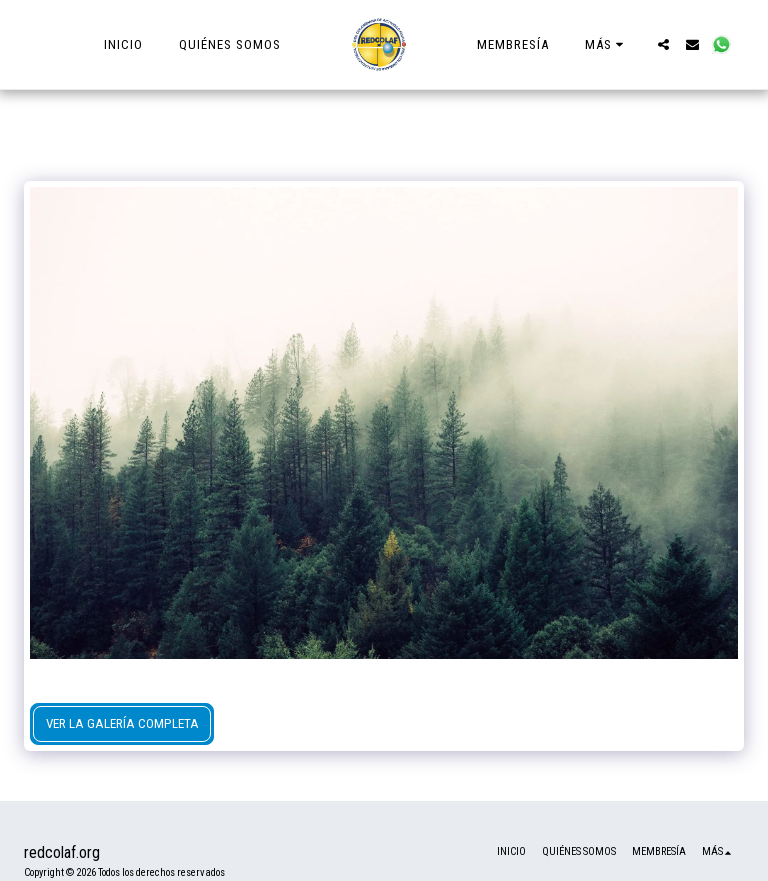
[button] (663, 44)
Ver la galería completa (122, 723)
